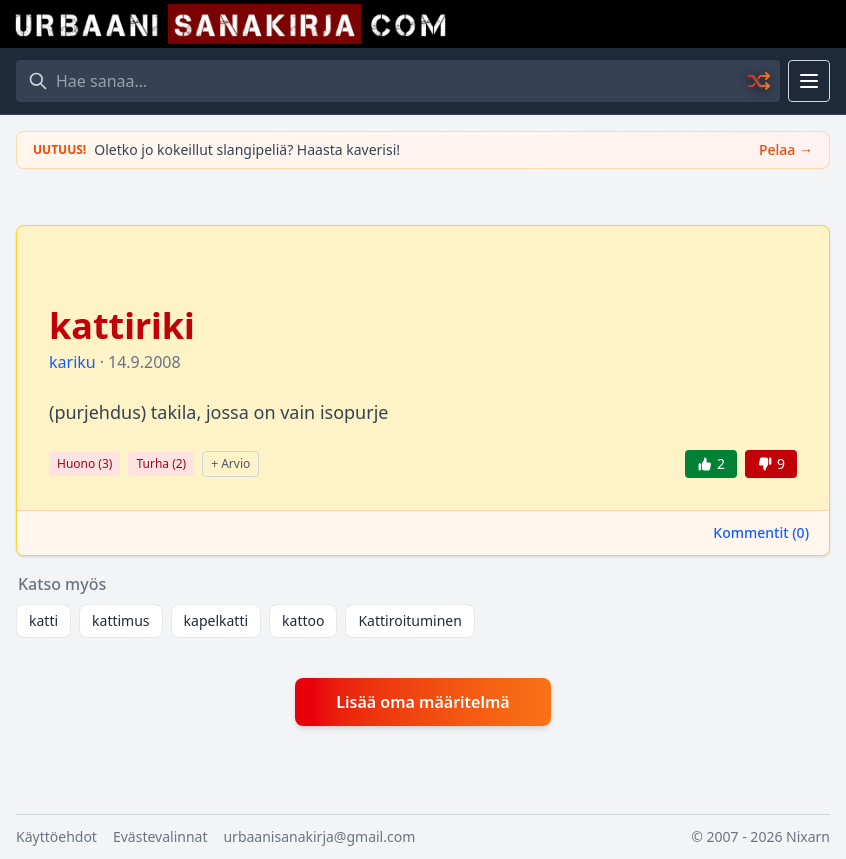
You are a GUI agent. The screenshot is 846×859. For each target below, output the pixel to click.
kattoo (303, 620)
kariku (72, 362)
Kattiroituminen (409, 620)
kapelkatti (216, 620)
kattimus (121, 620)
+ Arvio (230, 463)
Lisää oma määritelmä (422, 702)
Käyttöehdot (56, 836)
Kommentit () (761, 532)
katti (43, 620)
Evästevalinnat (160, 836)
